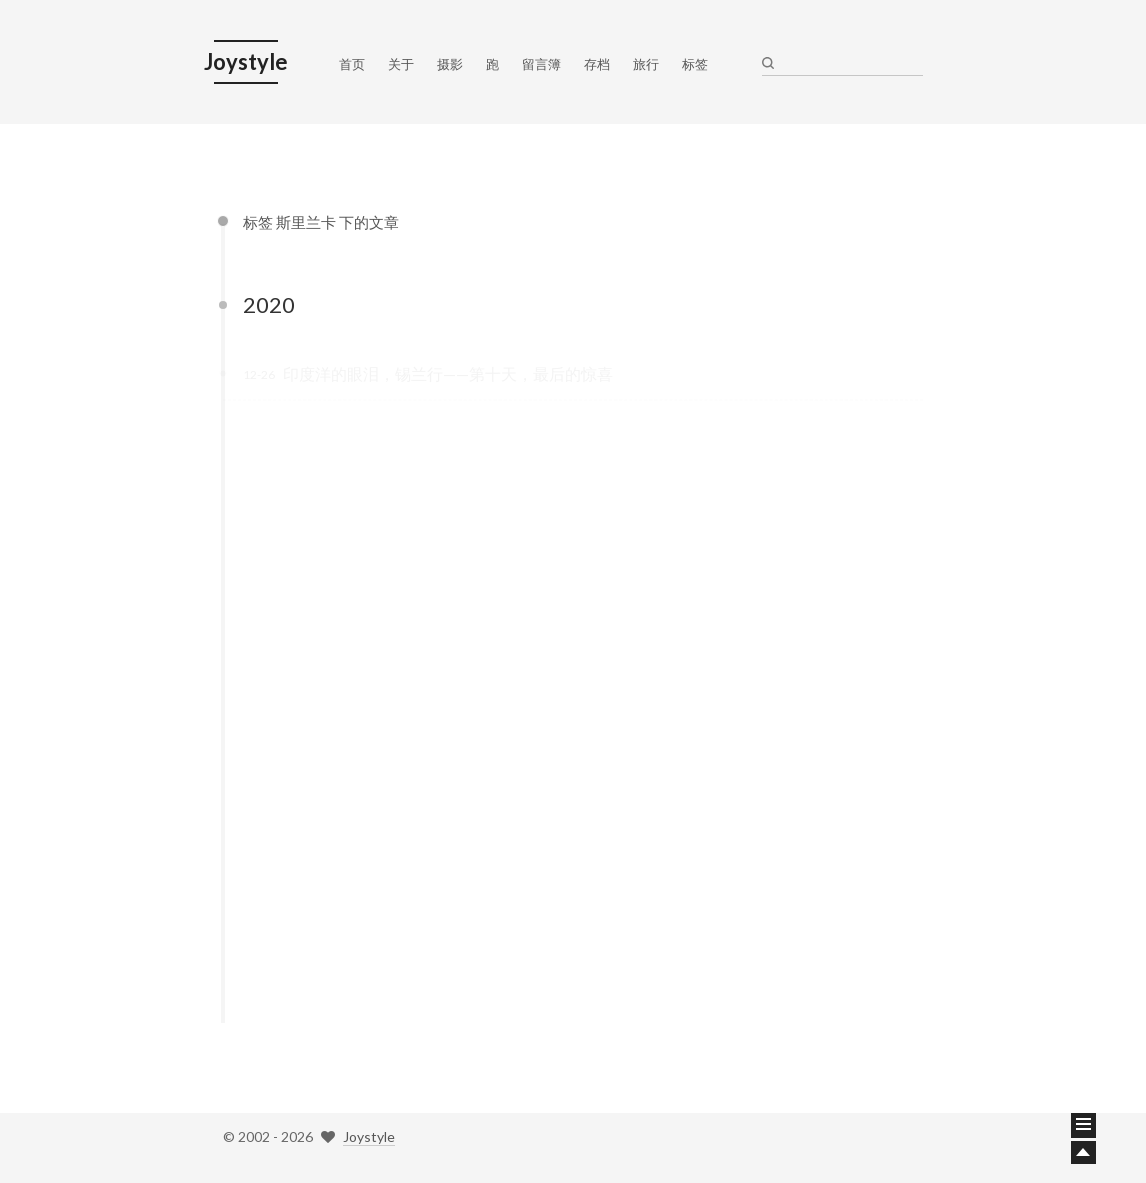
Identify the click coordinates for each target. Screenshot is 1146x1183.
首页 (352, 64)
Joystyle (369, 1136)
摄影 (450, 64)
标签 (695, 64)
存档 (597, 64)
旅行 (646, 64)
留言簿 (541, 64)
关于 (401, 64)
